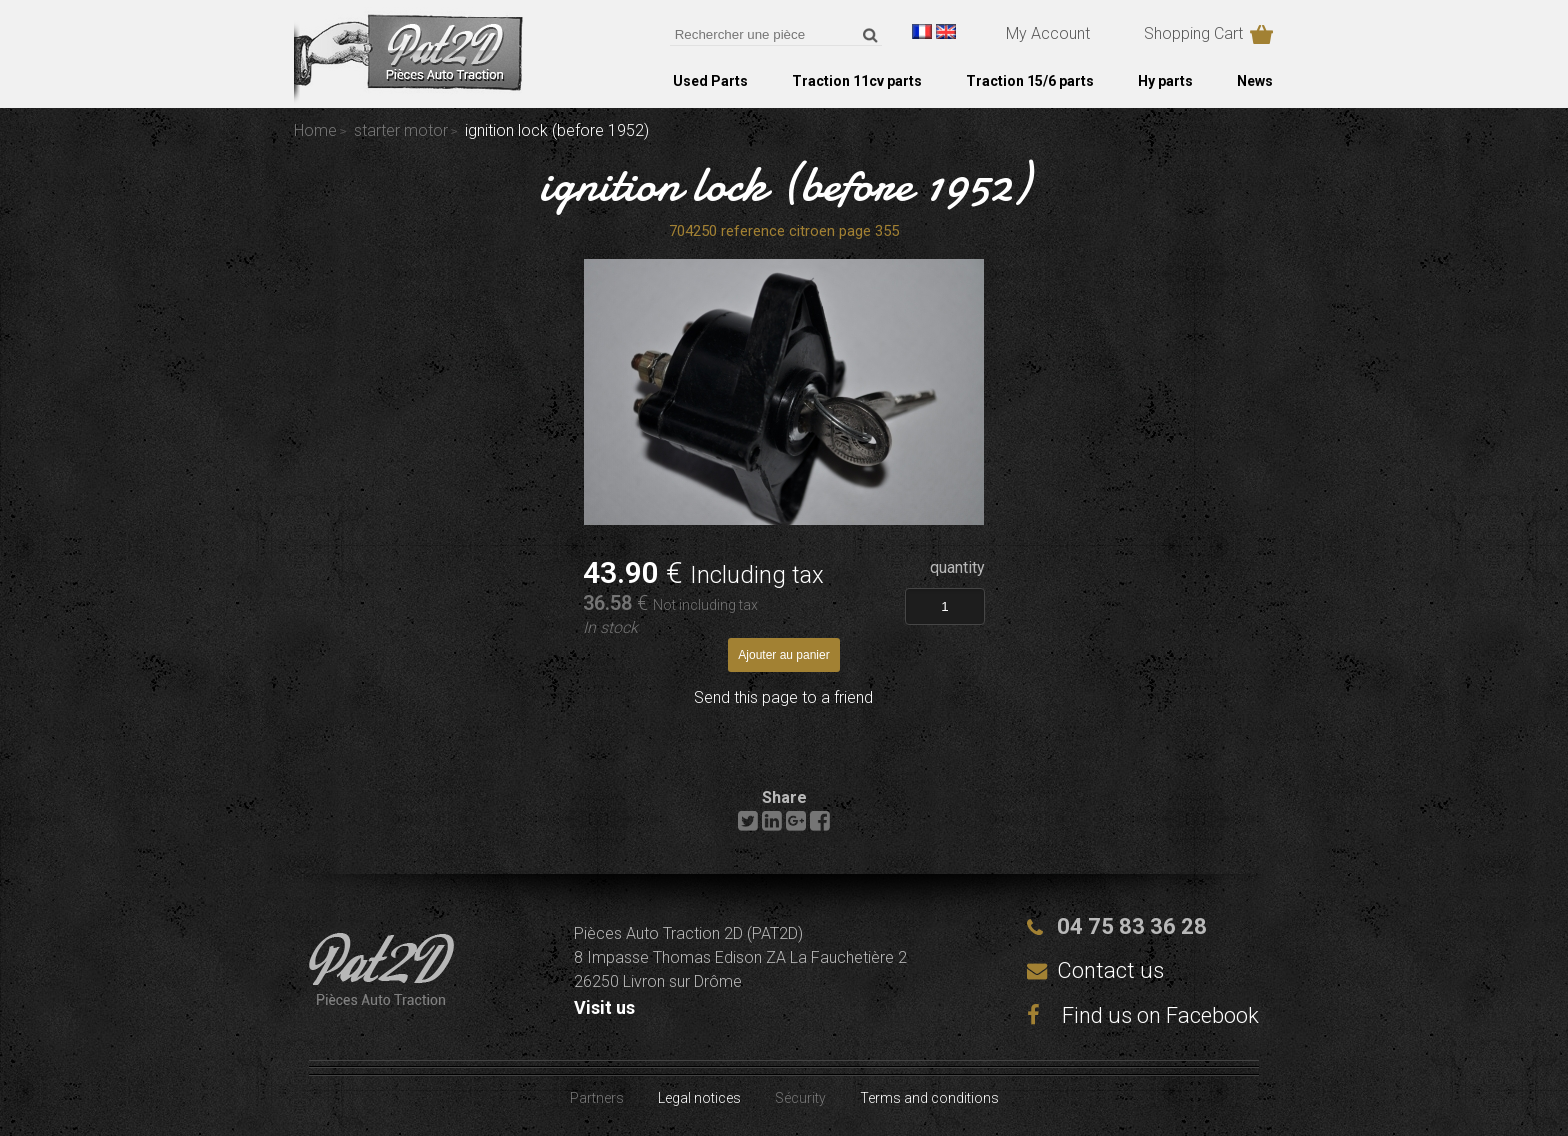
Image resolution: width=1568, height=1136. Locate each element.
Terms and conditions (929, 1098)
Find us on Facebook (1143, 1015)
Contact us (1110, 970)
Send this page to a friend (783, 697)
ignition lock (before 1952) (784, 184)
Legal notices (699, 1098)
